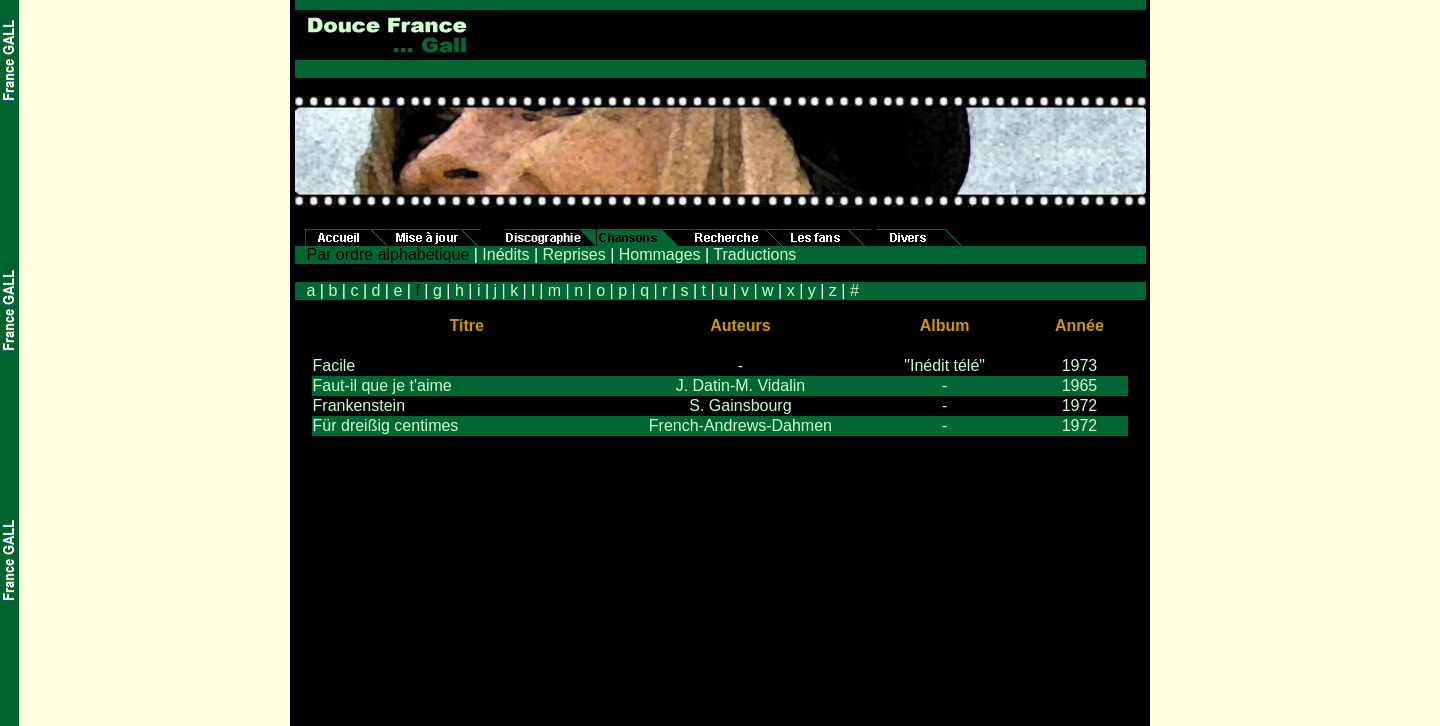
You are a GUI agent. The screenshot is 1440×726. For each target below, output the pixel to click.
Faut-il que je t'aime (382, 385)
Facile (334, 365)
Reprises (574, 254)
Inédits (505, 254)
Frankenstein (359, 405)
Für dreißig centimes (386, 425)
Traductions (754, 254)
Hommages (660, 254)
